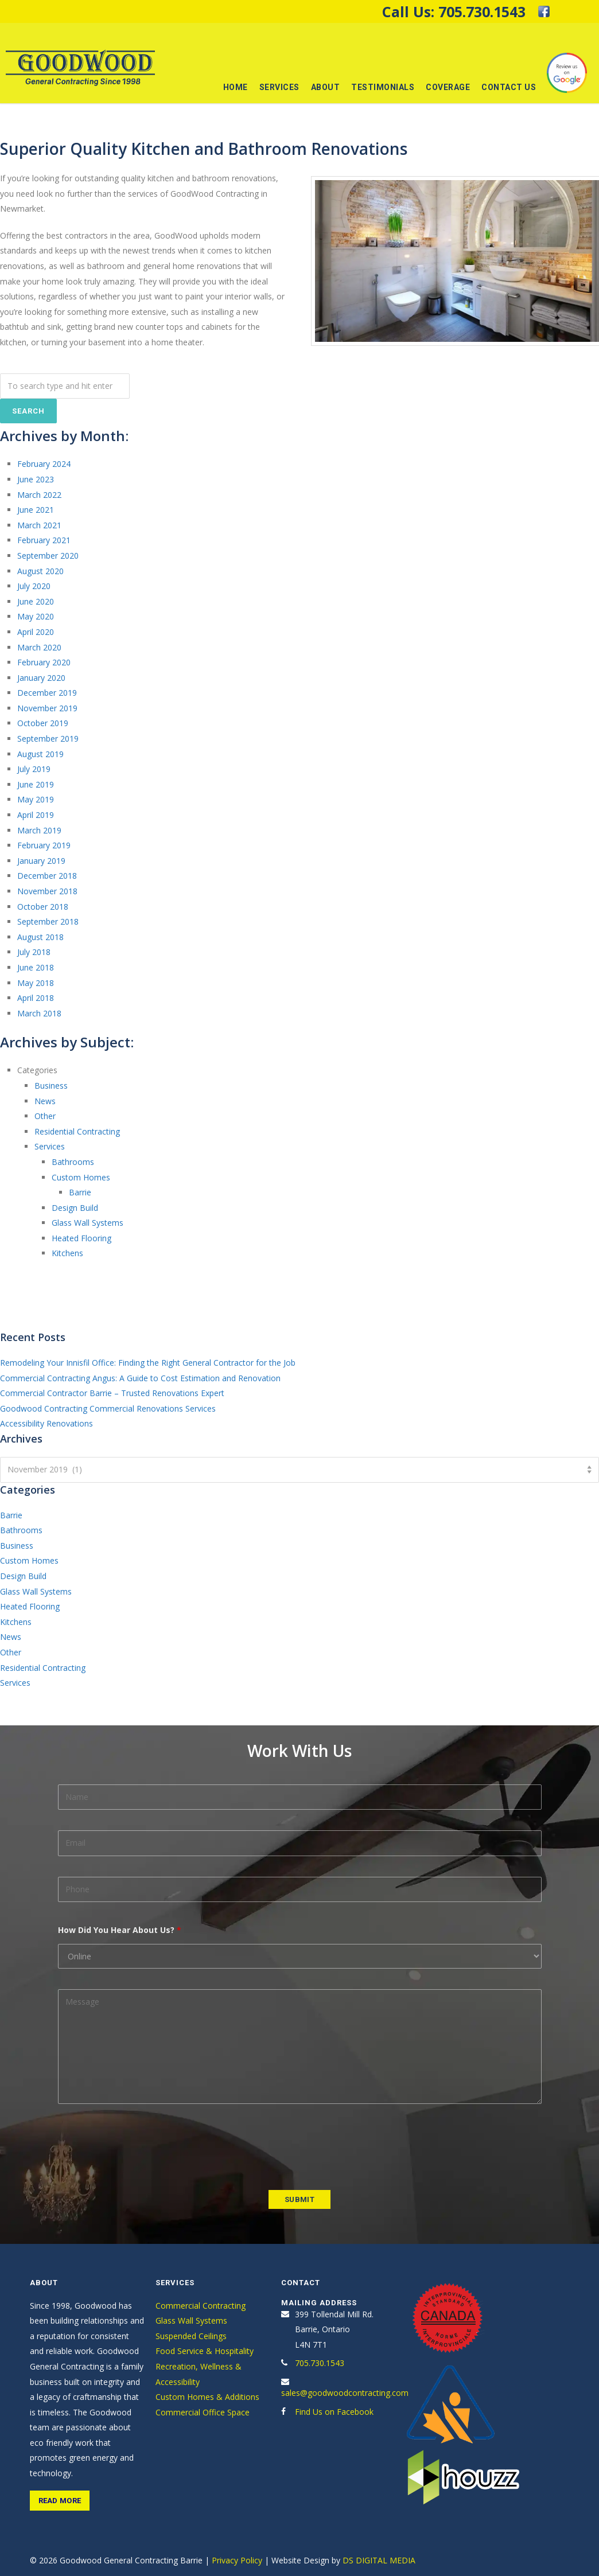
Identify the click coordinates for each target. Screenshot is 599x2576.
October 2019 (42, 723)
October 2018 (42, 906)
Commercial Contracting (200, 2305)
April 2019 (35, 814)
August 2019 (40, 754)
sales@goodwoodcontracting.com (345, 2392)
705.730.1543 (482, 11)
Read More (59, 2500)
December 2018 (47, 875)
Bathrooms (73, 1161)
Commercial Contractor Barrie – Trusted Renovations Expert (112, 1393)
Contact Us (508, 87)
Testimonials (382, 87)
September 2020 (48, 555)
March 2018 (39, 1013)
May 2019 (35, 799)
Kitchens (67, 1253)
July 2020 (33, 585)
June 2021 (35, 509)
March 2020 (39, 647)
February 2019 (44, 845)
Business (51, 1085)
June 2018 (35, 967)
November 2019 (47, 708)
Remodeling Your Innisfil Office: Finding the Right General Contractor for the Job (147, 1362)
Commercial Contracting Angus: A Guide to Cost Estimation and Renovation (140, 1378)
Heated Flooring (81, 1238)
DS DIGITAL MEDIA (379, 2560)
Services (279, 87)
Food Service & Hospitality (204, 2350)
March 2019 (39, 830)
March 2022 (39, 494)
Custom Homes (81, 1177)
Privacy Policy (237, 2560)
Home (235, 87)
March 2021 (39, 525)
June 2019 (35, 784)
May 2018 (35, 982)
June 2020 (35, 601)
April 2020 (35, 631)
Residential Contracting (77, 1131)
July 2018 (33, 951)
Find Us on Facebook (334, 2411)
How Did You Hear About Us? (119, 1929)
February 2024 (44, 463)
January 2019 (41, 860)
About (325, 87)
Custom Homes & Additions (207, 2396)
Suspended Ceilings (191, 2336)
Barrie (80, 1192)
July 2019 (33, 768)
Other (45, 1115)
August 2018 (40, 937)
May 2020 (35, 616)
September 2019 (48, 738)
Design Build (75, 1207)
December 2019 (47, 692)
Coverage (448, 87)
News (45, 1101)
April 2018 (35, 997)
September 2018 (48, 921)
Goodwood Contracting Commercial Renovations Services (108, 1408)
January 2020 (41, 677)
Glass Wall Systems (87, 1222)
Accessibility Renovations (46, 1423)
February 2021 (44, 540)
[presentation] (145, 2147)
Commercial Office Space (202, 2412)
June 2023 (35, 479)
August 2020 (40, 571)
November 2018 (47, 891)
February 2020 (44, 662)
